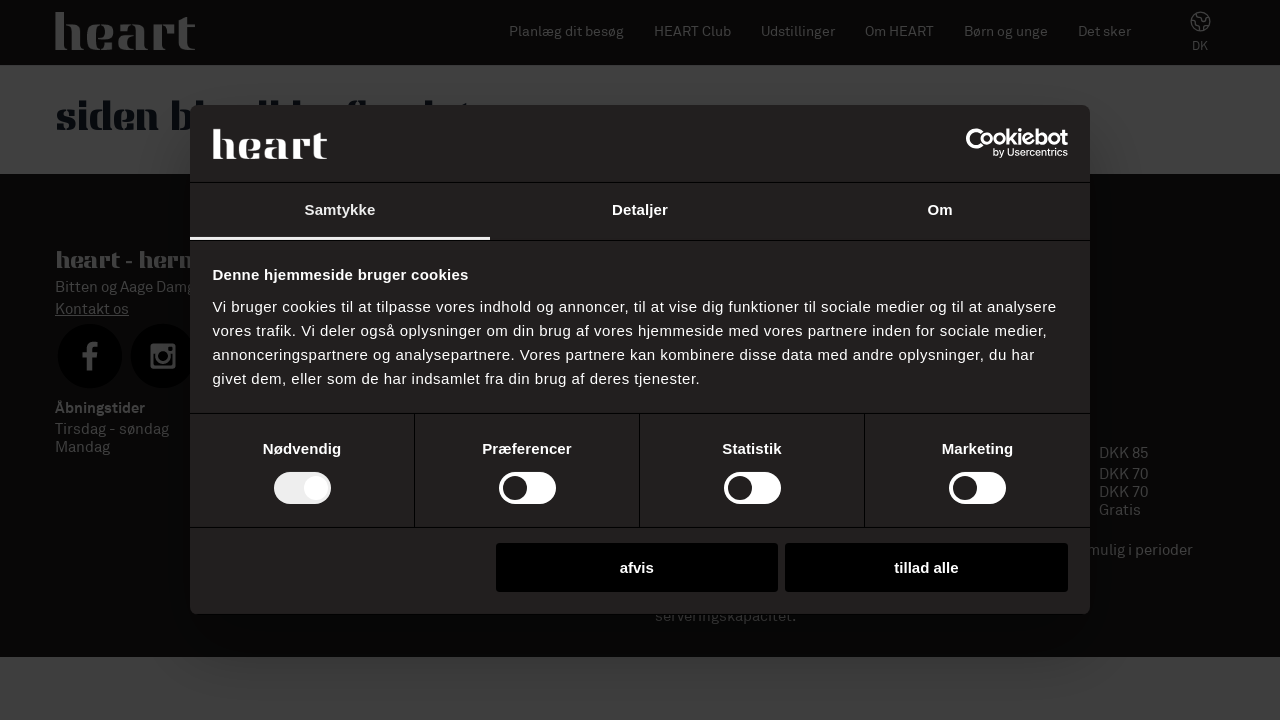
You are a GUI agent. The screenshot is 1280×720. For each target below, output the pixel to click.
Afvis (637, 567)
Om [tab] (939, 209)
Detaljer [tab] (640, 209)
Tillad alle (926, 567)
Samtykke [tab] (340, 209)
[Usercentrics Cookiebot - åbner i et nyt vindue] (980, 143)
